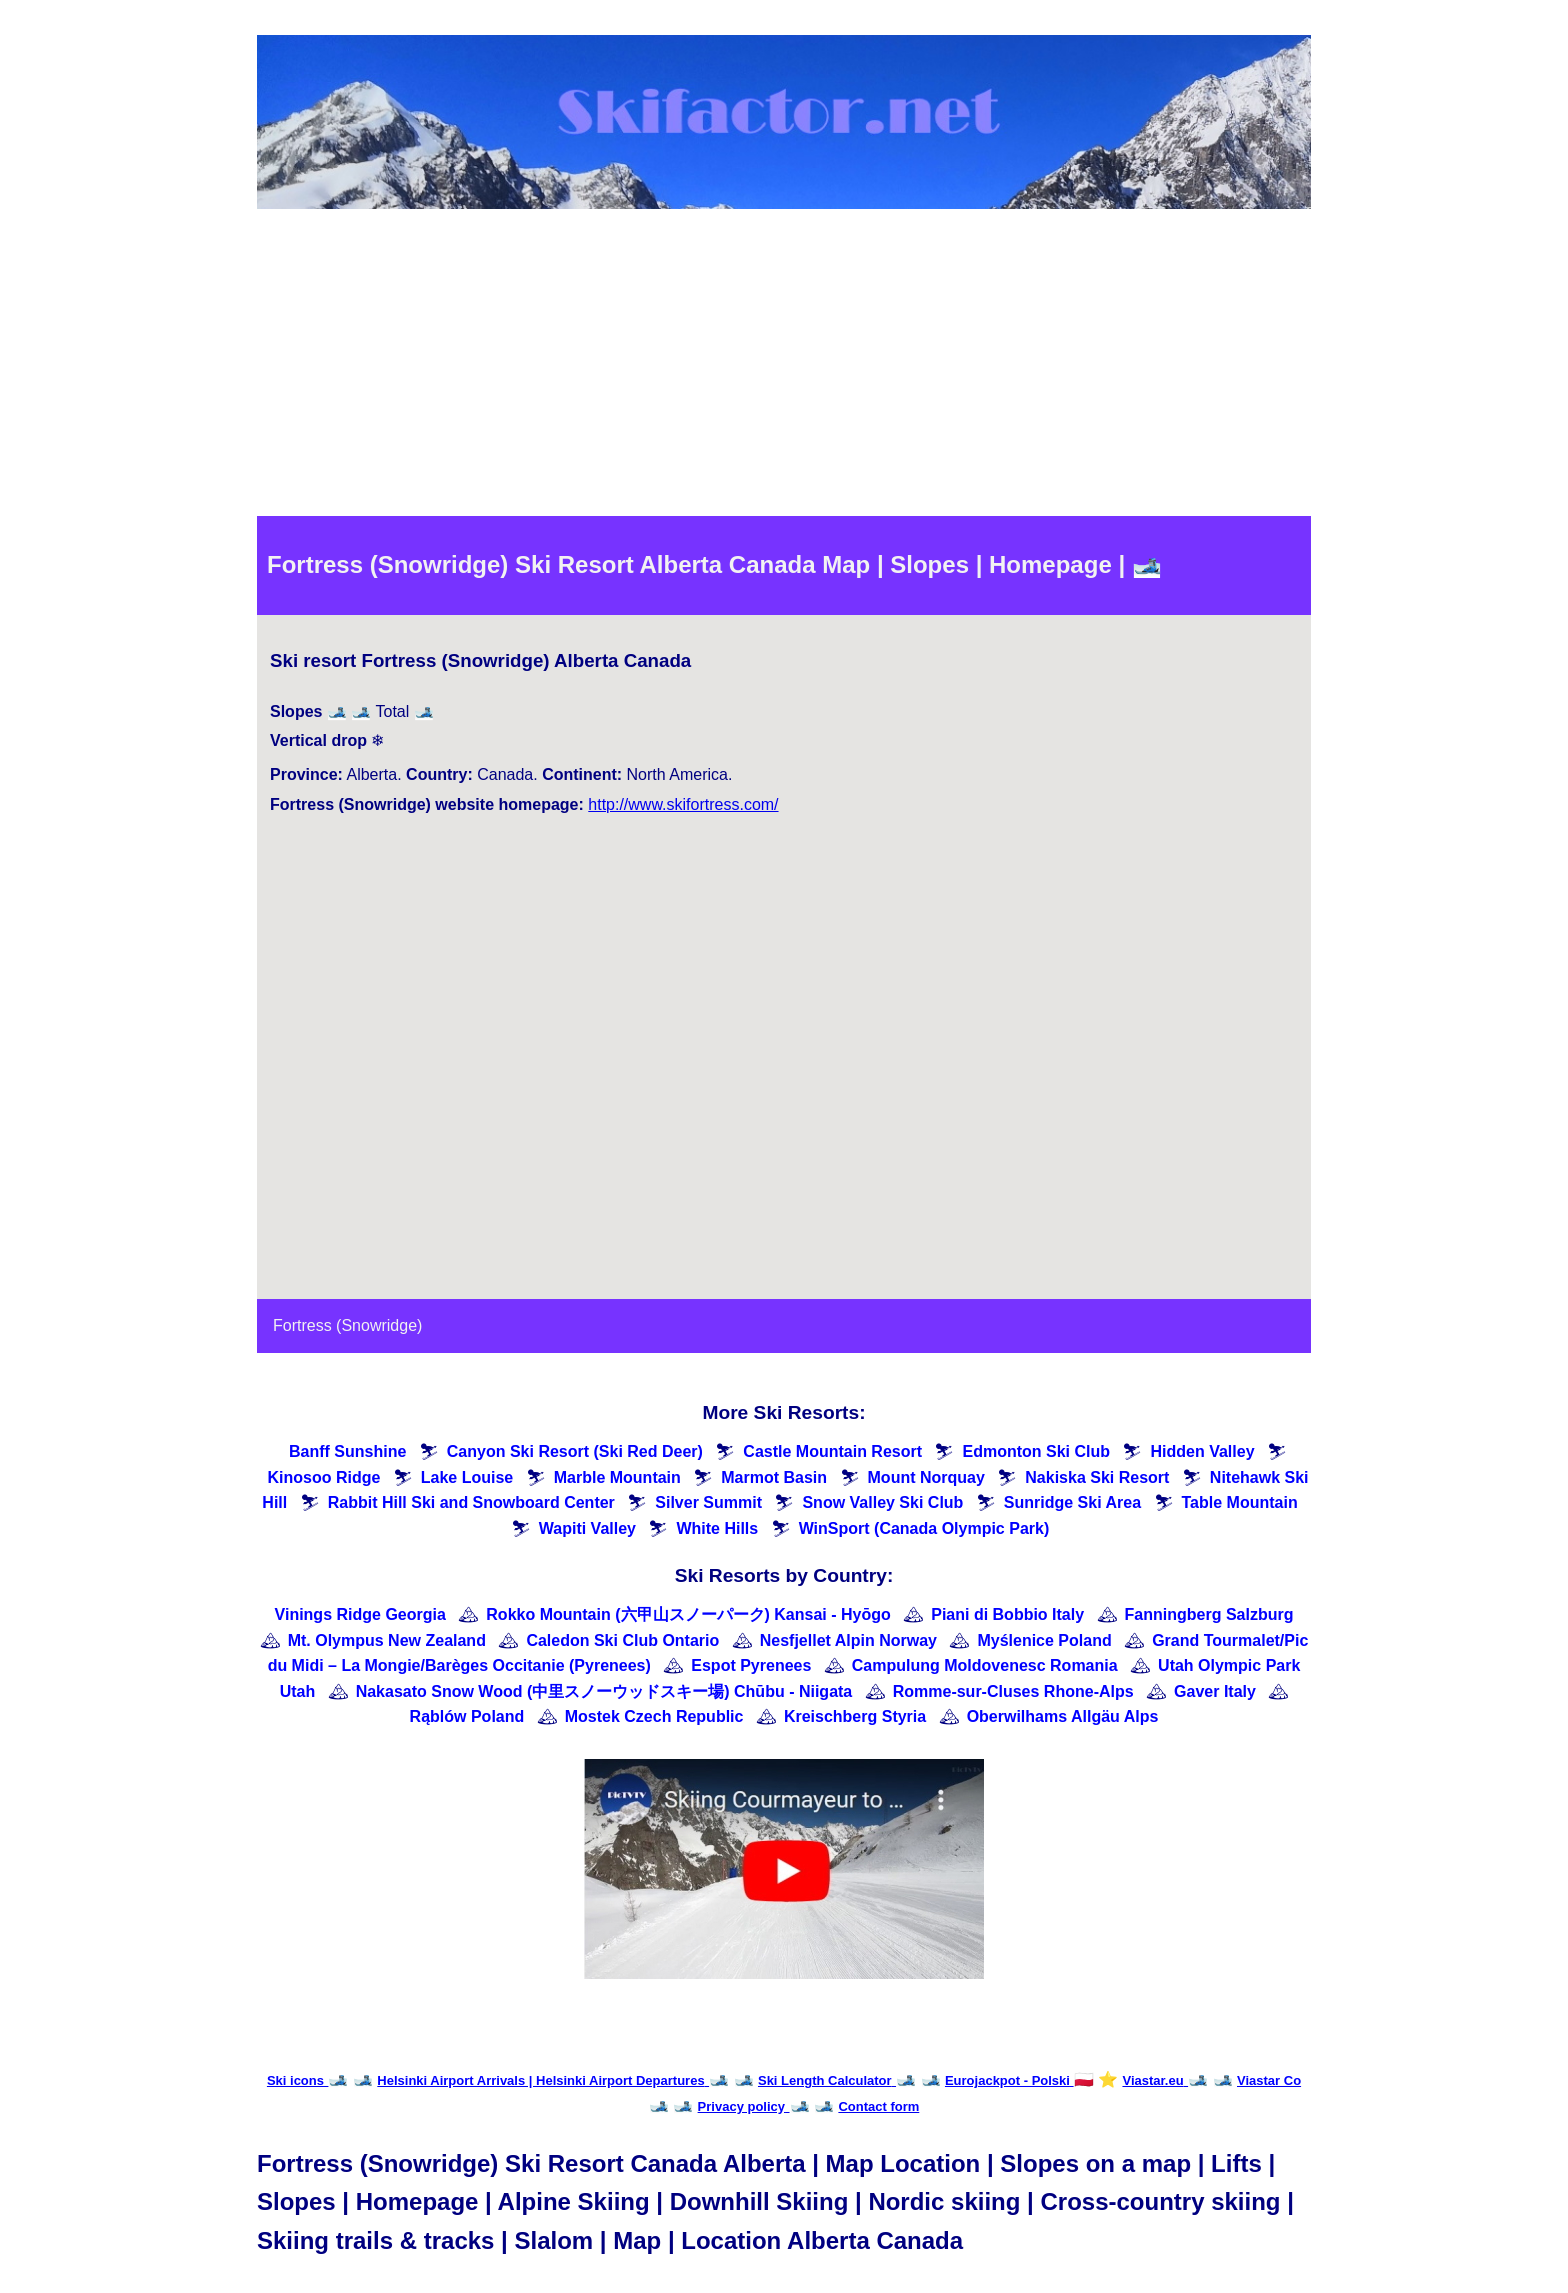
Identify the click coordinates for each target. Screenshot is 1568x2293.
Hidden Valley (1202, 1451)
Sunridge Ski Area (1072, 1502)
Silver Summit (708, 1502)
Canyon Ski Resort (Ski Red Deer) (575, 1451)
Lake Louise (467, 1477)
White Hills (717, 1528)
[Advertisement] (784, 366)
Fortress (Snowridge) (347, 1325)
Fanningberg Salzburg (1209, 1614)
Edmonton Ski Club (1036, 1451)
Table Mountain (1240, 1502)
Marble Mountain (617, 1477)
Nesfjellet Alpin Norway (848, 1640)
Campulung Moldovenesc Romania (985, 1665)
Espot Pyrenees (751, 1665)
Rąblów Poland (467, 1716)
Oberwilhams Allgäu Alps (1063, 1716)
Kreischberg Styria (855, 1716)
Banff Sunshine (347, 1451)
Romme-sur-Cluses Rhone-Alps (1013, 1691)
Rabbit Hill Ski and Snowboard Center (471, 1502)
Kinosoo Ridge (323, 1477)
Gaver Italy (1215, 1691)
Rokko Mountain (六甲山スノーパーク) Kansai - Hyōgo (688, 1614)
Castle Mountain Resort (832, 1451)
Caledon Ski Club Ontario (622, 1640)
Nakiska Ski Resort (1097, 1477)
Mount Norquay (926, 1477)
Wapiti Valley (587, 1528)
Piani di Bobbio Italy (1007, 1614)
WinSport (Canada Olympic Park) (924, 1528)
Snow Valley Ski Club (882, 1502)
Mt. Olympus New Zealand (387, 1640)
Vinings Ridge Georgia (360, 1614)
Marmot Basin (774, 1477)
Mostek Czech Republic (654, 1716)
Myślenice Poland (1044, 1640)
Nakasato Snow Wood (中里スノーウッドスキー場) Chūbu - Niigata (604, 1691)
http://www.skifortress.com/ (683, 804)
